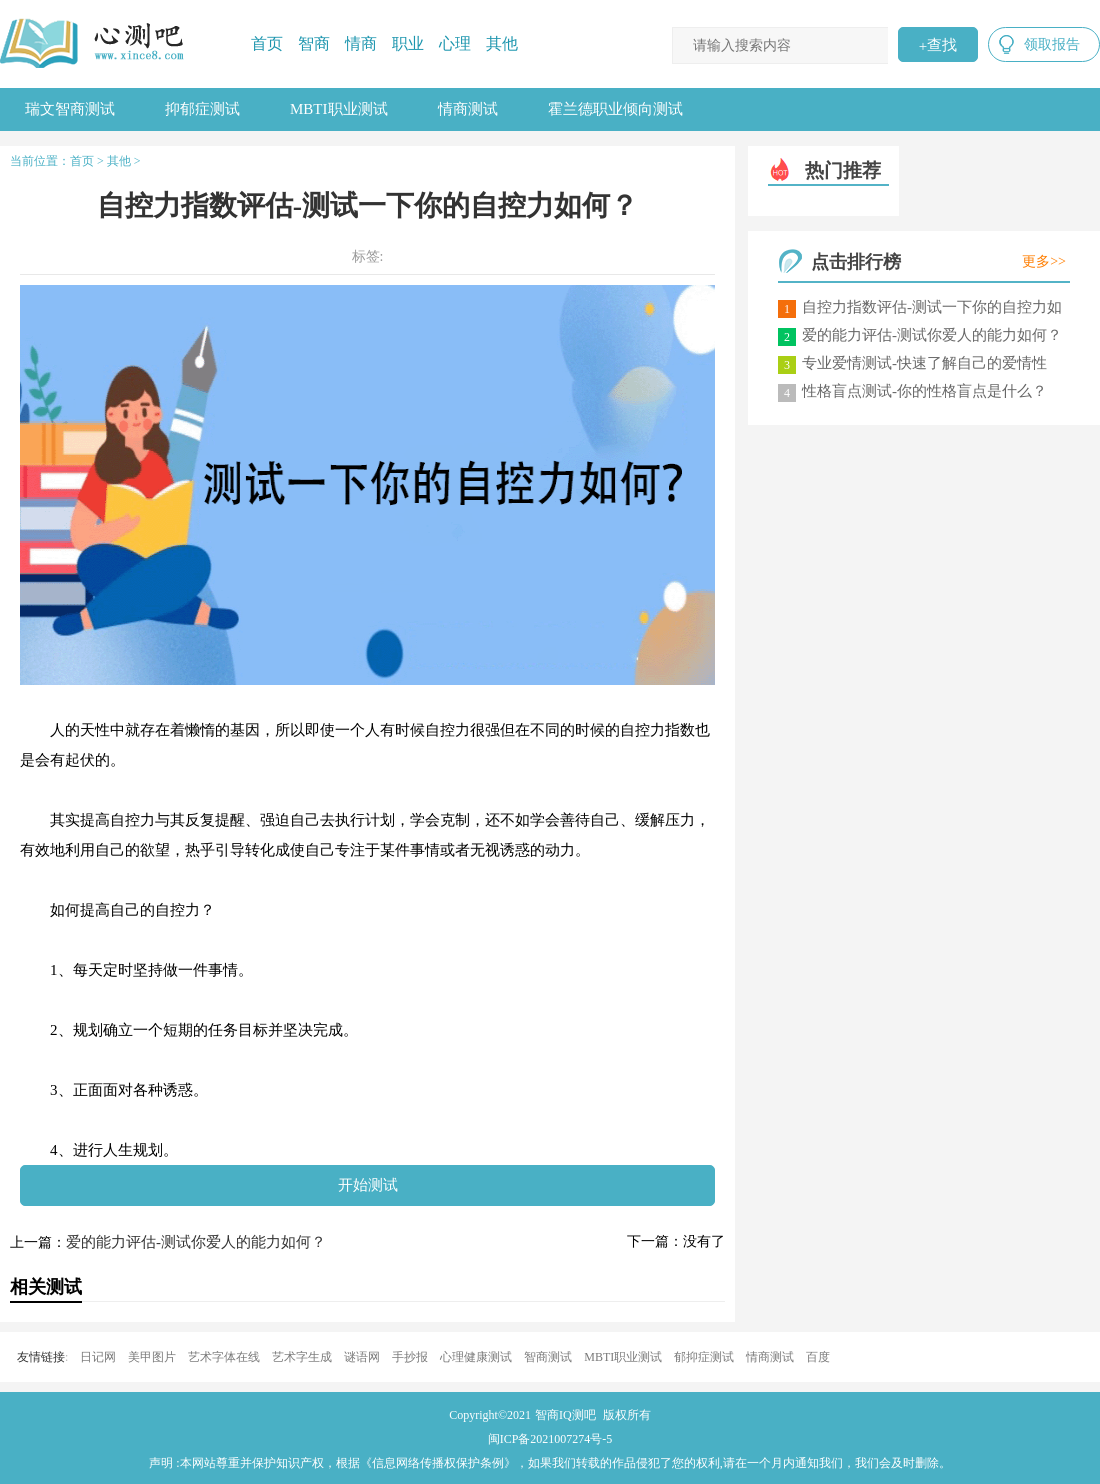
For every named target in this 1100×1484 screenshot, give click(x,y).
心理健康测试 (476, 1357)
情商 (361, 43)
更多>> (1044, 261)
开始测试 (368, 1184)
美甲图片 (152, 1357)
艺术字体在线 (224, 1357)
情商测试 (468, 109)
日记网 (98, 1357)
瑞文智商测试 (70, 109)
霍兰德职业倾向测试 (615, 109)
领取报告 (1052, 44)
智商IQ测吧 (565, 1415)
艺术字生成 (302, 1357)
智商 (314, 43)
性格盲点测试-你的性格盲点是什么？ (924, 391)
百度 (818, 1357)
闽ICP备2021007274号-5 (550, 1439)
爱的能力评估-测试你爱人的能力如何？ (196, 1242)
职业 (408, 43)
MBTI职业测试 (339, 109)
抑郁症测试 (202, 109)
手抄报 (410, 1357)
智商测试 (548, 1357)
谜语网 (362, 1357)
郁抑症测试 (704, 1357)
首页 (267, 43)
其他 (502, 43)
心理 (455, 43)
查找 (938, 45)
